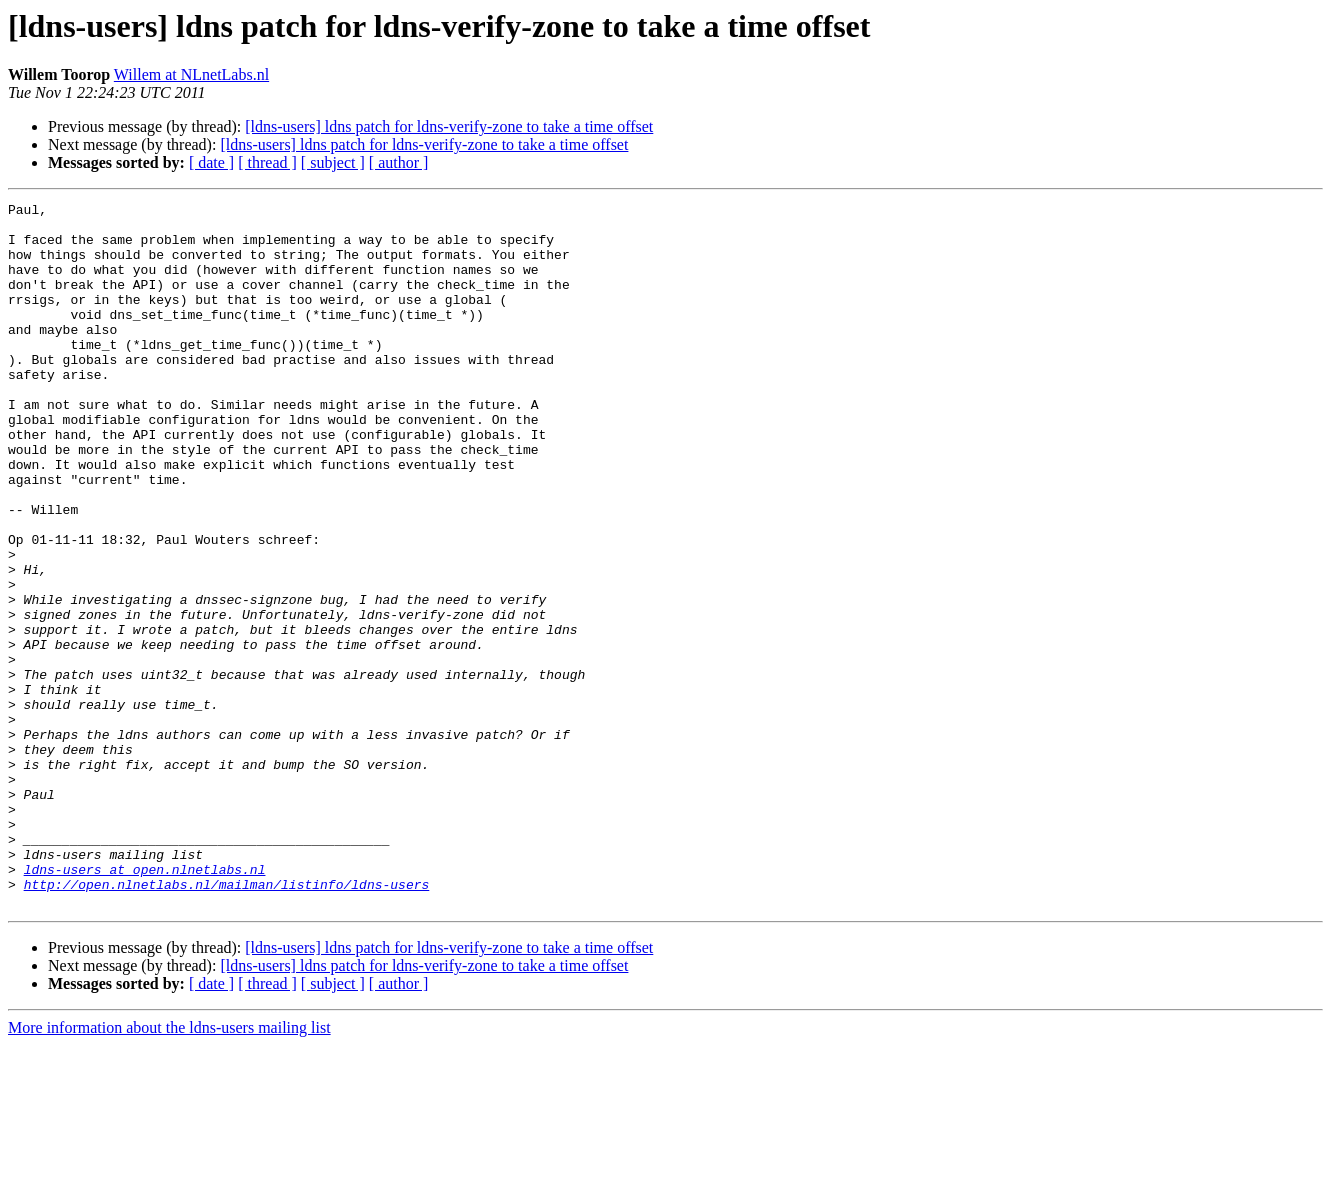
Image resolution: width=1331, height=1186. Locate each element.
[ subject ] (333, 162)
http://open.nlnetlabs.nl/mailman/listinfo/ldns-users (227, 1022)
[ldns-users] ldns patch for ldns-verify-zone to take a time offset (449, 126)
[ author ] (399, 162)
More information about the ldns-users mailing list (169, 1168)
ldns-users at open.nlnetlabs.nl (145, 1004)
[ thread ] (267, 162)
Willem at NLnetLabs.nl (191, 74)
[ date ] (211, 162)
